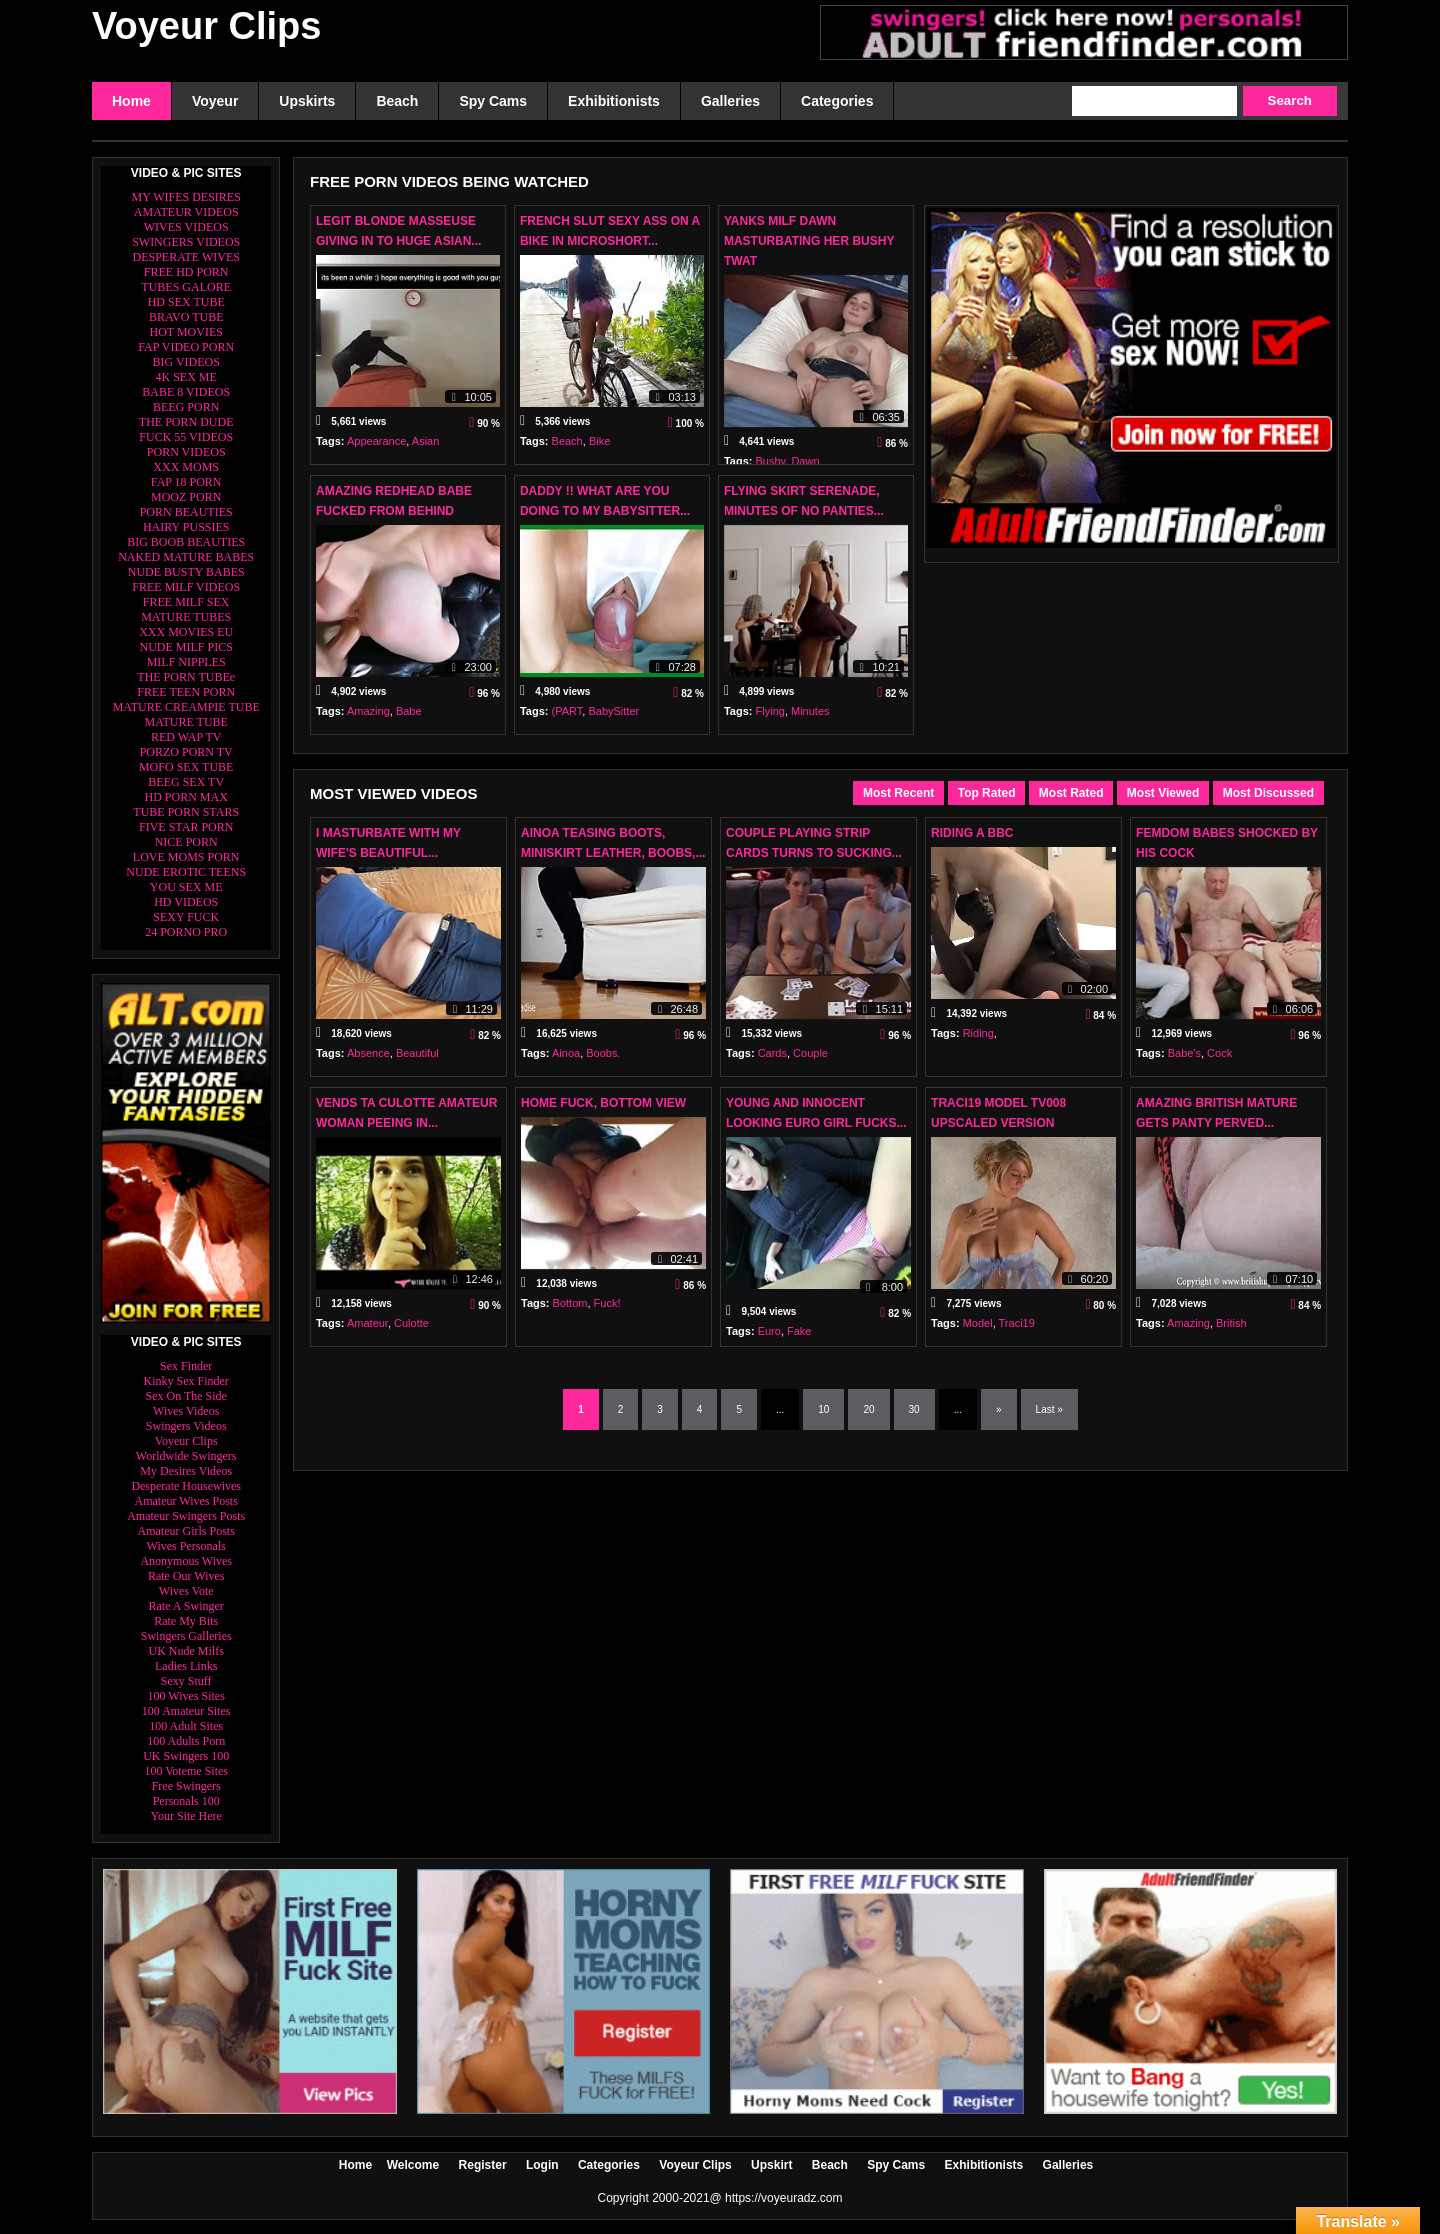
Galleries (1068, 2165)
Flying (770, 719)
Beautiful (417, 1061)
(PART (567, 719)
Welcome (413, 2165)
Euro (769, 1331)
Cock (1219, 1061)
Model (978, 1331)
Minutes (810, 719)
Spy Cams (896, 2165)
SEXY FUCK (186, 917)
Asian (426, 449)
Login (542, 2165)
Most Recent (898, 793)
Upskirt (771, 2165)
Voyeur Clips (206, 26)
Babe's (1184, 1061)
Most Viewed (1163, 793)
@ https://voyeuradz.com (776, 2198)
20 (868, 1409)
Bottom (570, 1311)
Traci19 (1017, 1331)
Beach (567, 449)
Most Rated (1071, 793)
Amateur (367, 1331)
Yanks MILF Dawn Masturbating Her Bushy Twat (809, 241)
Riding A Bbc (972, 833)
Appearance (376, 449)
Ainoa (566, 1061)
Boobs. (603, 1061)
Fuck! (607, 1311)
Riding (978, 1041)
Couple (810, 1061)
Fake (799, 1331)
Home (355, 2165)
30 (914, 1409)
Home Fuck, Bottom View (603, 1103)
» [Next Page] (999, 1409)
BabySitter (613, 719)
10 (823, 1409)
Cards (772, 1061)
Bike (599, 449)
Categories (609, 2165)
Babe (409, 719)
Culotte (411, 1331)
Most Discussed (1268, 793)
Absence (368, 1061)
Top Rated (987, 793)
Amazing (368, 719)
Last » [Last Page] (1049, 1409)
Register (483, 2165)
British (1231, 1331)
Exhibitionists (984, 2165)
